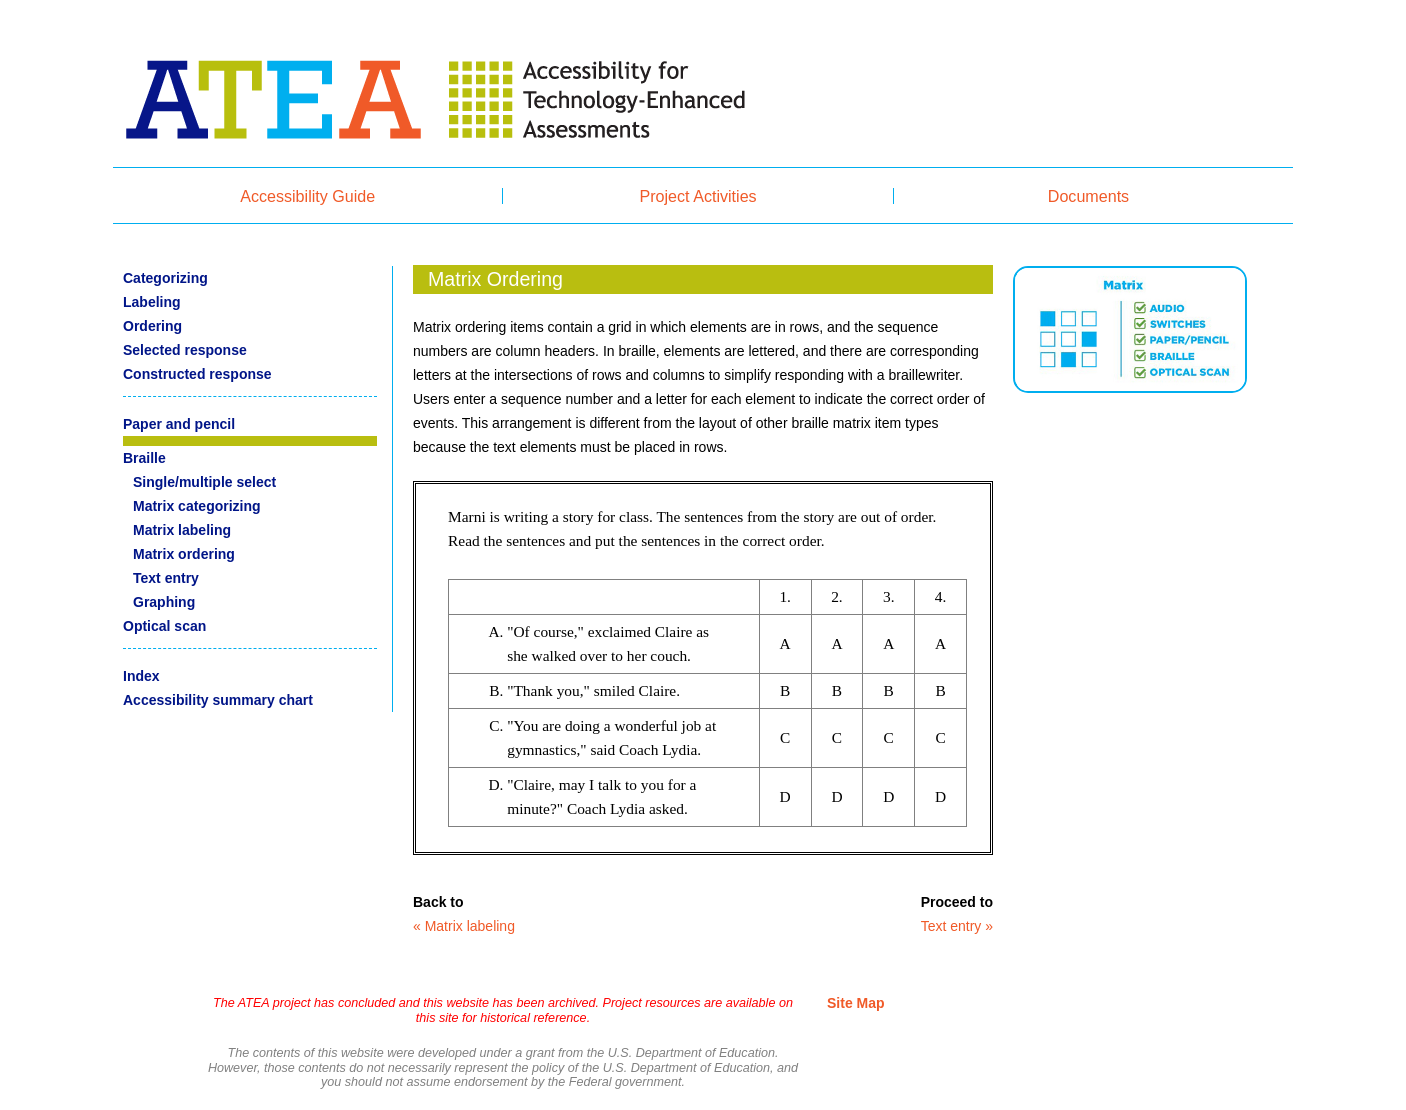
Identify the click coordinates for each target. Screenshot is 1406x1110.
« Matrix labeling (464, 926)
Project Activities (698, 196)
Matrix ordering (184, 554)
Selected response (185, 350)
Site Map (856, 1003)
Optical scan (164, 626)
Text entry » (957, 926)
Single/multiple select (204, 482)
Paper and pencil (179, 424)
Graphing (164, 602)
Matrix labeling (182, 530)
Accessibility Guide (307, 196)
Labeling (152, 302)
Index (141, 676)
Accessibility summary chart (218, 700)
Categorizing (165, 278)
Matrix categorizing (197, 506)
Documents (1088, 196)
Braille (144, 458)
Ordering (152, 326)
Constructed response (197, 374)
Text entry (166, 578)
